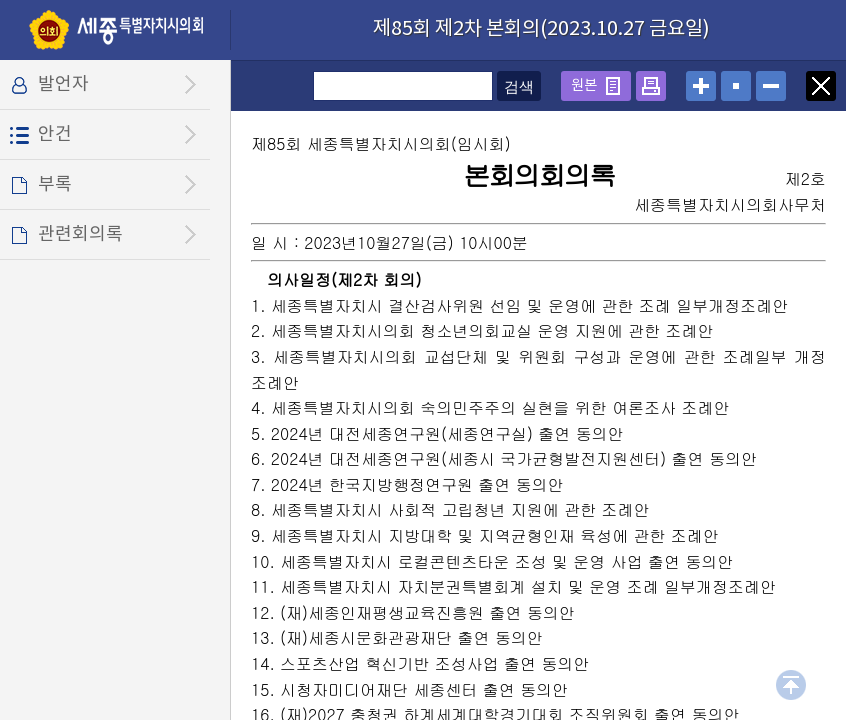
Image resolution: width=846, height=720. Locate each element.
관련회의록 (80, 234)
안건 (55, 134)
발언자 (63, 84)
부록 (55, 184)
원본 (584, 85)
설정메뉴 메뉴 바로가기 (0, 0)
